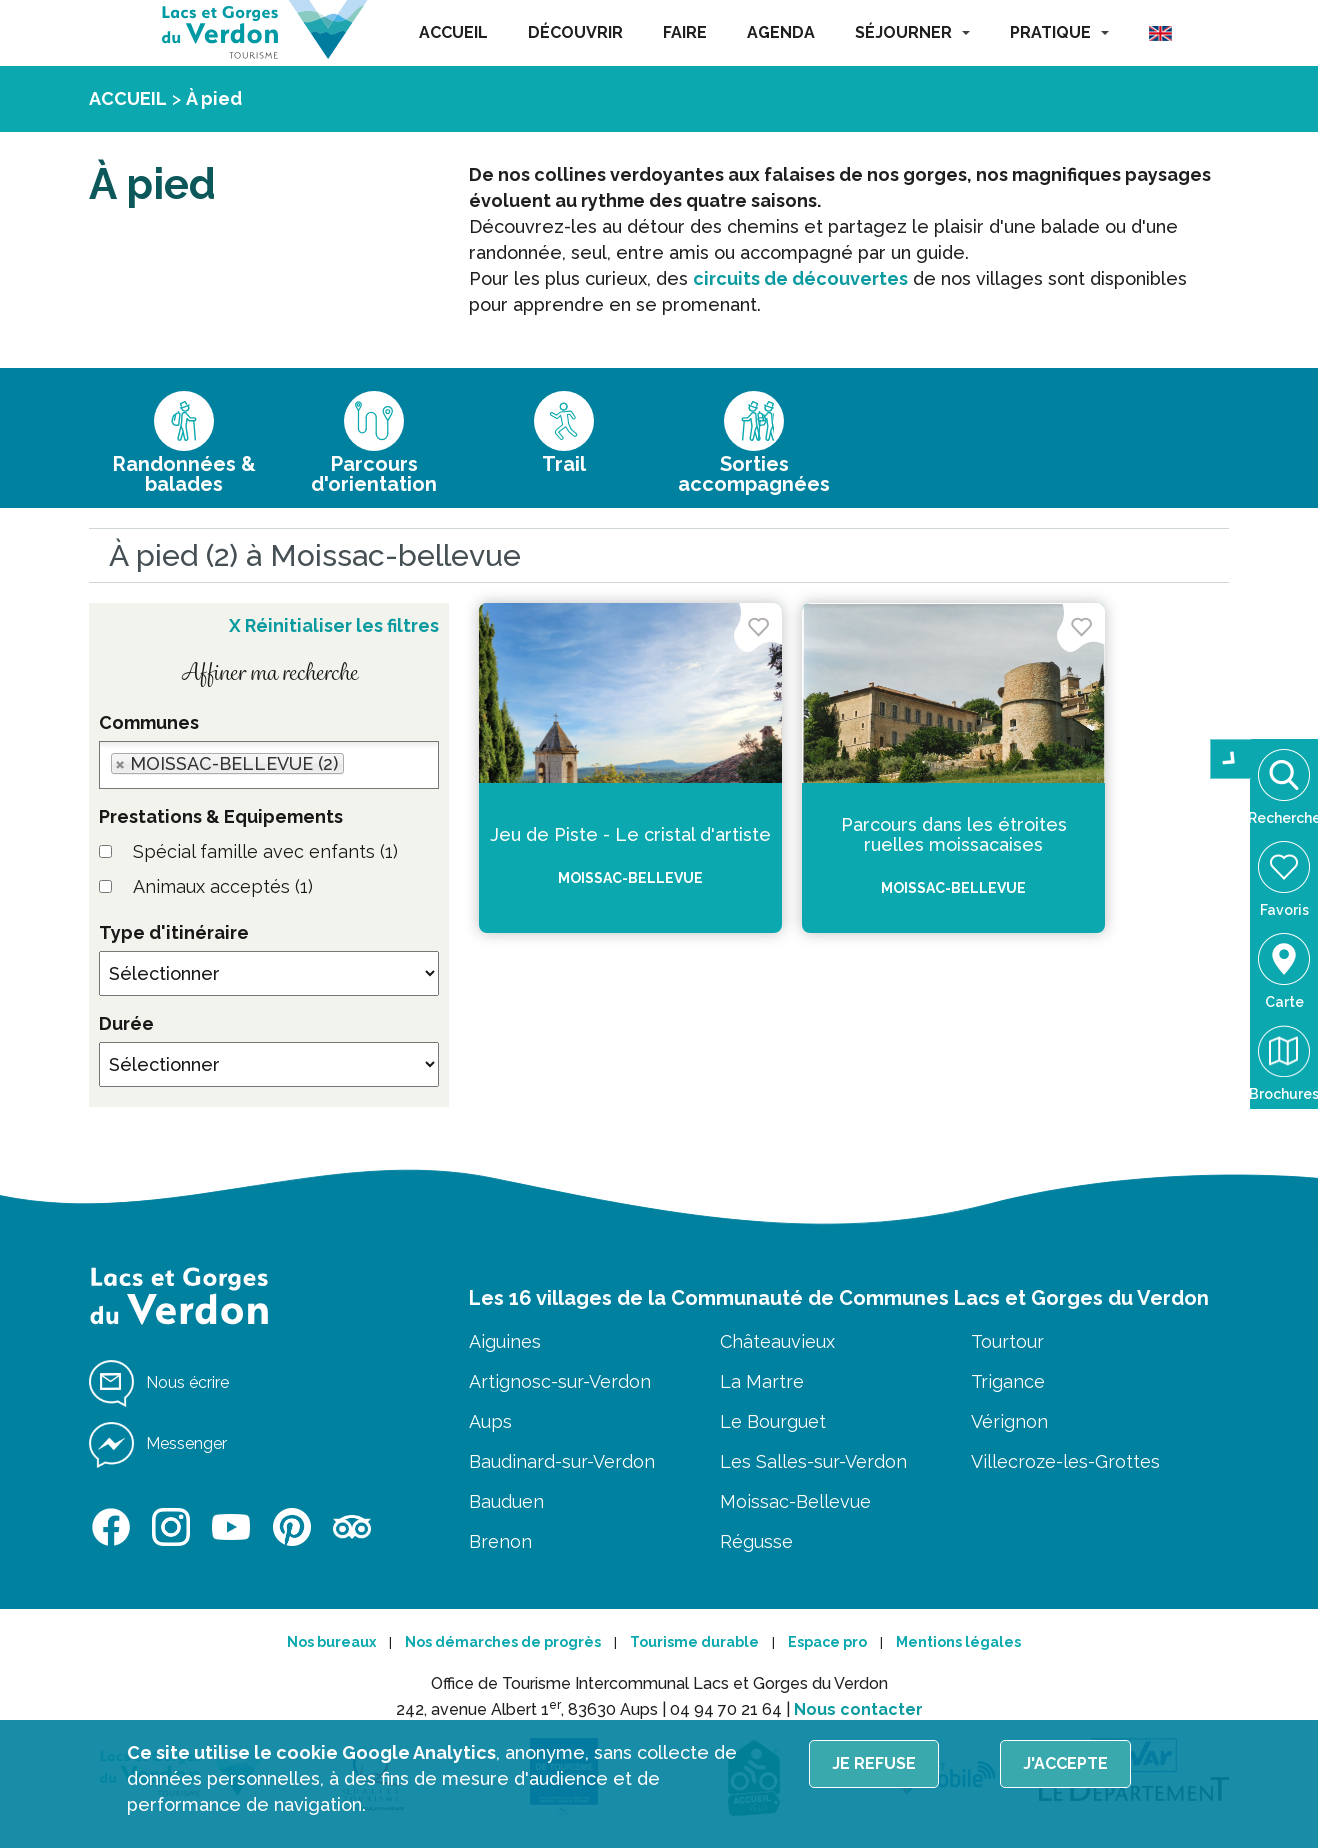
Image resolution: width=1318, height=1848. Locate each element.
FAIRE (685, 32)
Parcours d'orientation (374, 473)
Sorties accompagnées (754, 473)
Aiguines (505, 1341)
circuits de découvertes (800, 278)
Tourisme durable (694, 1642)
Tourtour (1007, 1341)
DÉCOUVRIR (575, 32)
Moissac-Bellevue (795, 1501)
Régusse (756, 1541)
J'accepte (1065, 1763)
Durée (126, 1023)
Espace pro (827, 1642)
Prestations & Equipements (221, 816)
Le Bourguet (773, 1421)
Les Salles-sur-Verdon (813, 1461)
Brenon (500, 1541)
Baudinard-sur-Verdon (562, 1461)
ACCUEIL (453, 32)
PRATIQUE (1059, 32)
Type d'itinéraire (174, 932)
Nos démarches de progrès (503, 1642)
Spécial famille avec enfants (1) (265, 851)
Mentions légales (958, 1642)
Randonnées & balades (184, 473)
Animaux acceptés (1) (223, 886)
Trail (564, 463)
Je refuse (874, 1763)
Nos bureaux (331, 1642)
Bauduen (506, 1501)
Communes (149, 722)
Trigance (1008, 1381)
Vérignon (1009, 1421)
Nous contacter (858, 1709)
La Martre (762, 1381)
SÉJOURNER (912, 32)
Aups (490, 1421)
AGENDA (781, 32)
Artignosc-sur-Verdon (560, 1381)
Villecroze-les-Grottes (1065, 1461)
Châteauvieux (777, 1341)
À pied (214, 98)
